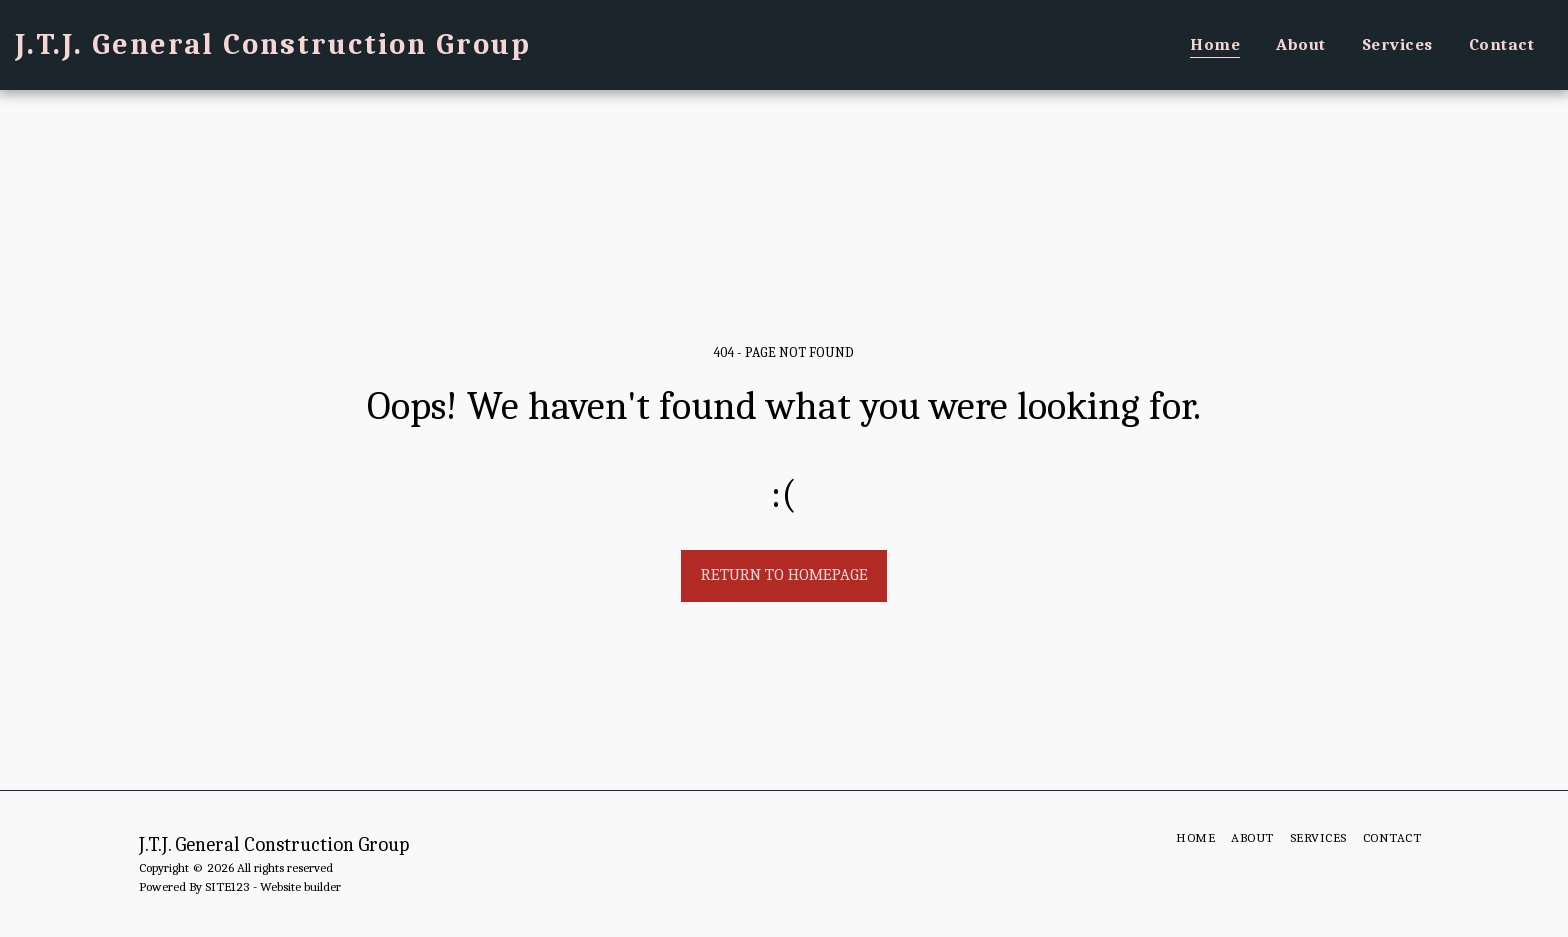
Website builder (300, 886)
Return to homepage (784, 574)
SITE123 (227, 886)
